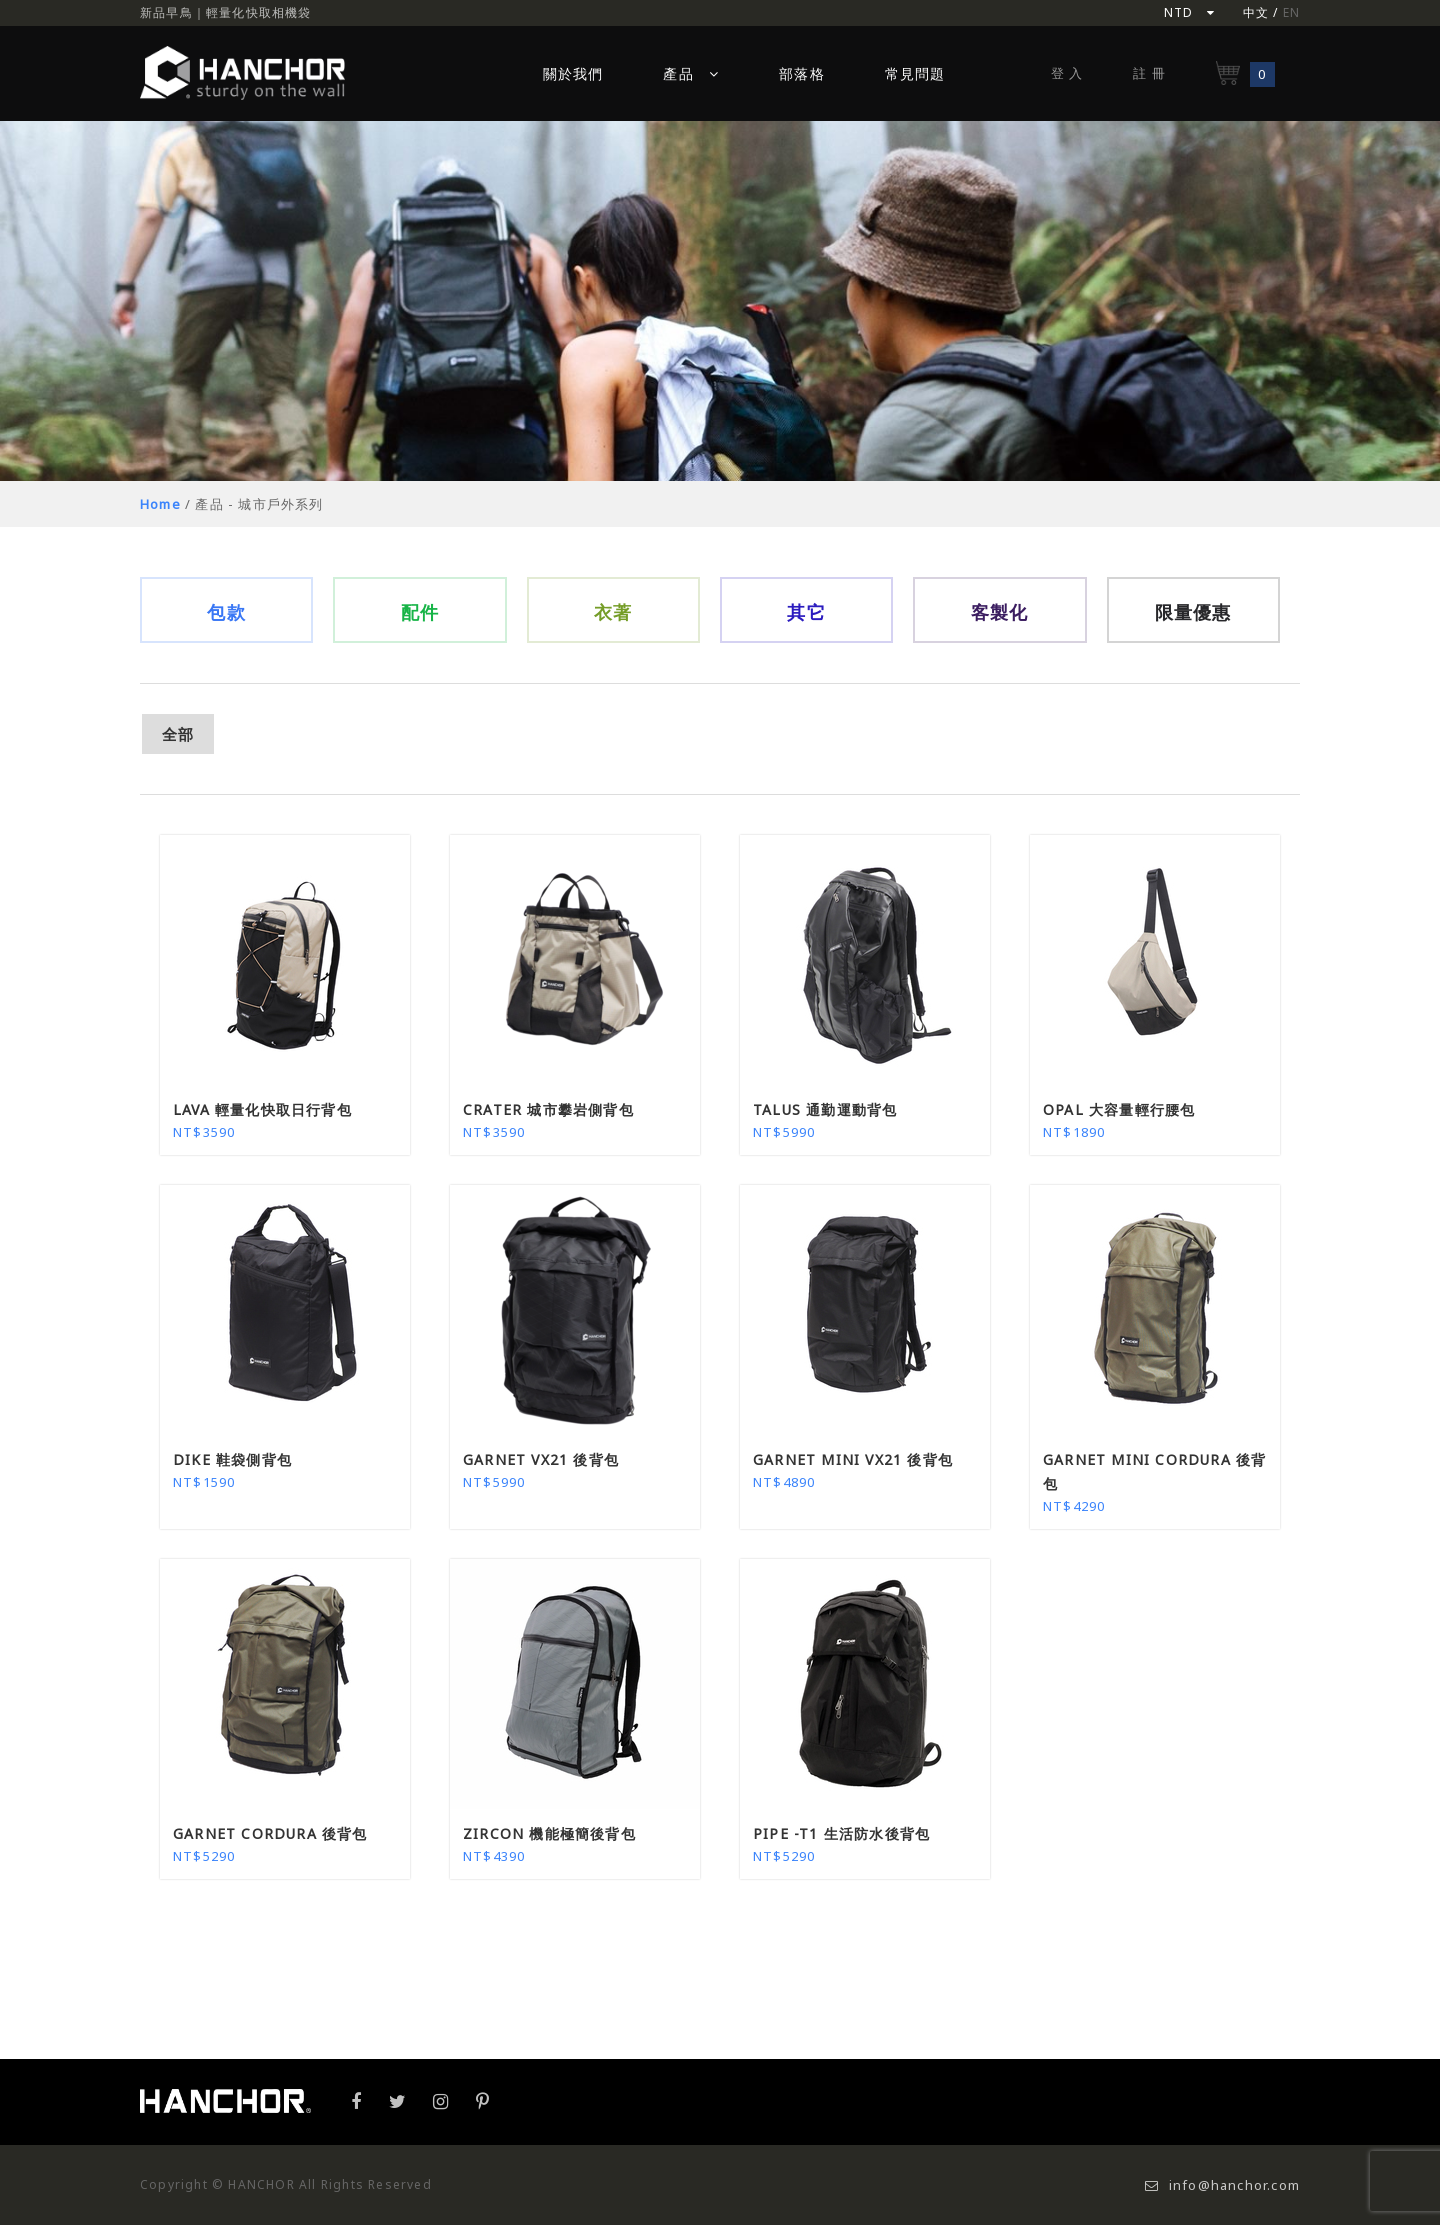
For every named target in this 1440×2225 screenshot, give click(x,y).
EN (1291, 12)
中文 (1256, 12)
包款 (226, 612)
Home (160, 504)
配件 (420, 612)
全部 (178, 734)
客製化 (1000, 612)
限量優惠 (1193, 612)
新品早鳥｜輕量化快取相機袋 (226, 12)
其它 (806, 612)
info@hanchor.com (1222, 2185)
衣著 (613, 612)
